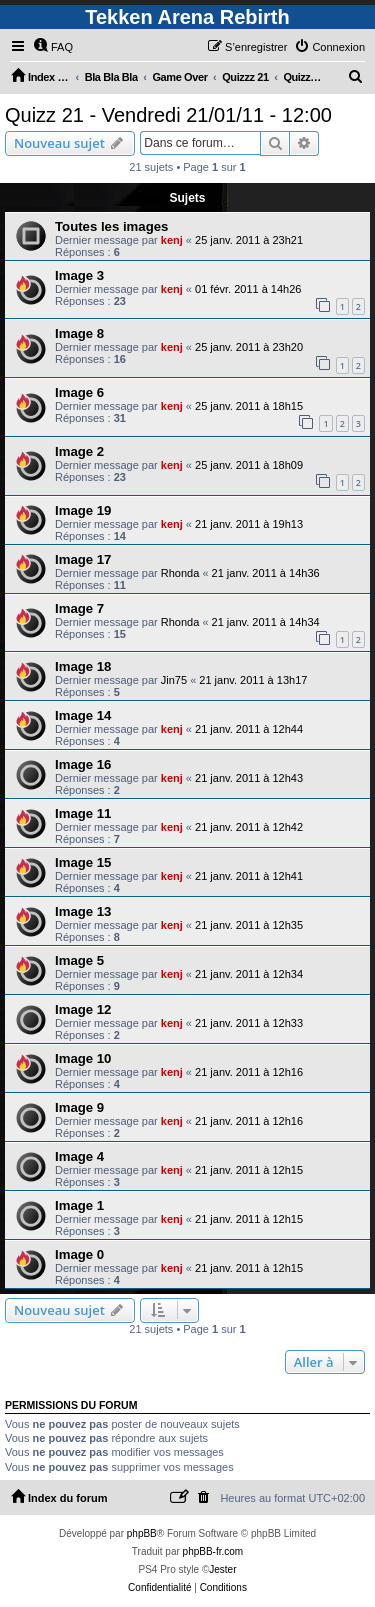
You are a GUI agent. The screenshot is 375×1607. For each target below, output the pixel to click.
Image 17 (83, 559)
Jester (222, 1569)
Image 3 (79, 275)
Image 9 (79, 1107)
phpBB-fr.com (213, 1551)
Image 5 (79, 960)
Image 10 (83, 1058)
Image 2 (79, 451)
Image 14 (83, 715)
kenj (172, 240)
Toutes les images (111, 226)
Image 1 (79, 1205)
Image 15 (83, 862)
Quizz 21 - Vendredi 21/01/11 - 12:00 (168, 115)
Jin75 (174, 680)
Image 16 (83, 764)
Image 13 (83, 911)
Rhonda (180, 573)
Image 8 (79, 333)
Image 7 (79, 608)
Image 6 (79, 392)
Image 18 (83, 666)
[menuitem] (53, 47)
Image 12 (83, 1009)
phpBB (142, 1533)
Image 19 (83, 510)
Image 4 (79, 1156)
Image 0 (79, 1254)
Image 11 (83, 813)
